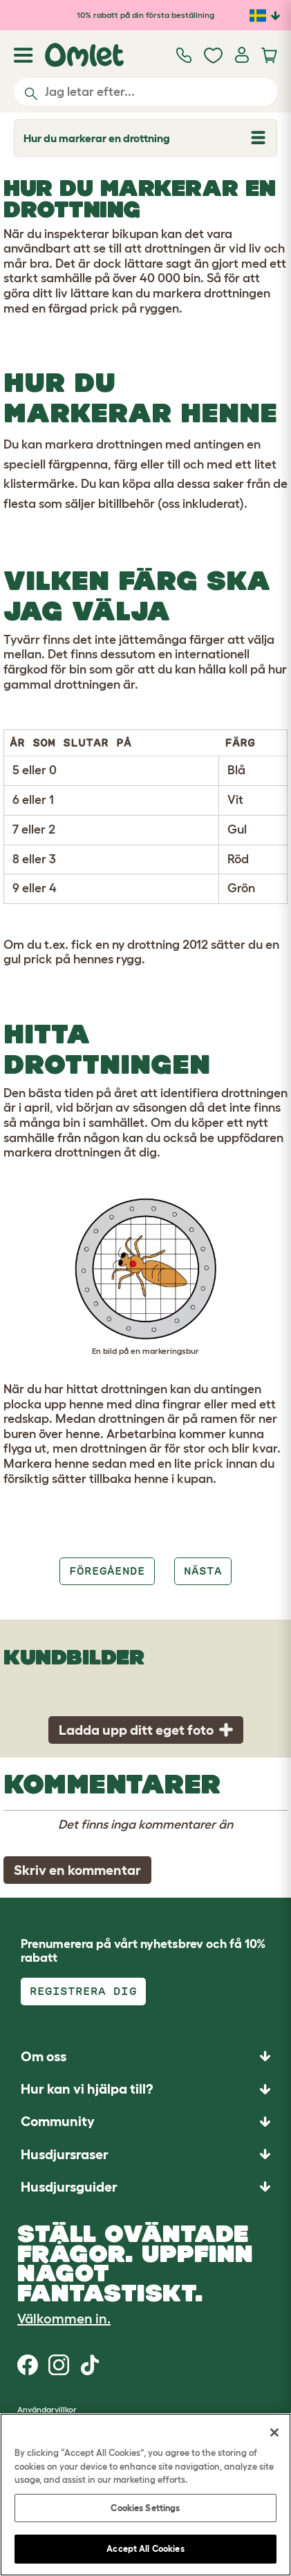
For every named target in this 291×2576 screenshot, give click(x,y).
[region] (145, 2494)
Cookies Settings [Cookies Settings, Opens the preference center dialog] (145, 2508)
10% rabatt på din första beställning (145, 14)
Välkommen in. (64, 2318)
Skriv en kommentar (77, 1870)
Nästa (203, 1571)
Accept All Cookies (145, 2549)
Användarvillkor (47, 2409)
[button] (145, 2186)
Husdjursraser (65, 2154)
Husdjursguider (69, 2186)
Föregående (107, 1571)
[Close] (274, 2432)
